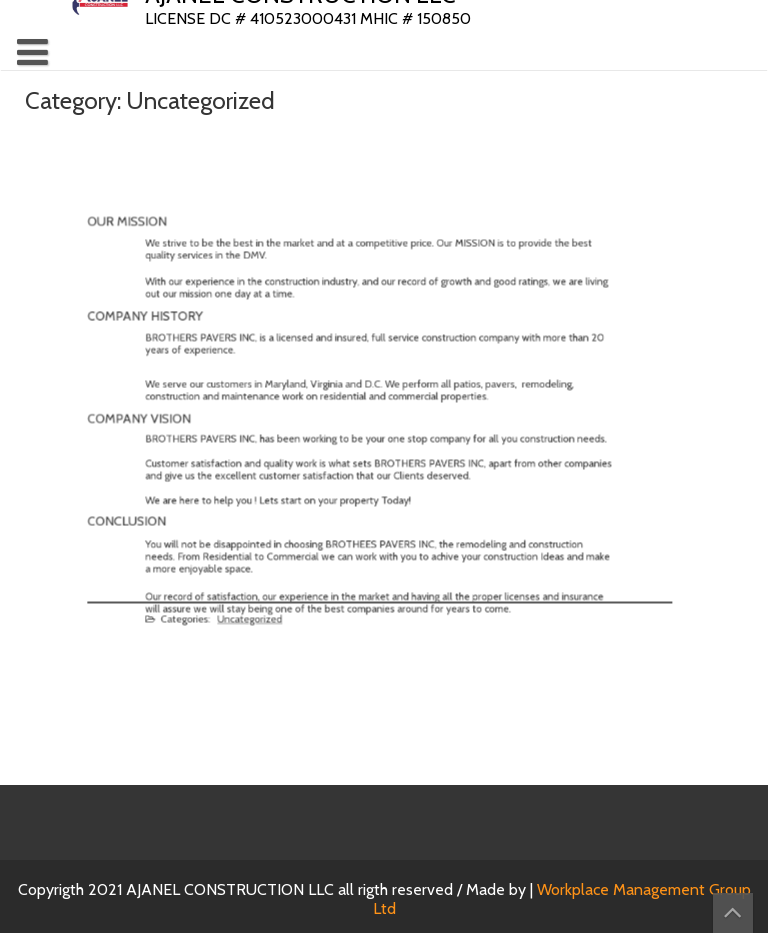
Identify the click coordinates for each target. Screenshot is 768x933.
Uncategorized (265, 607)
